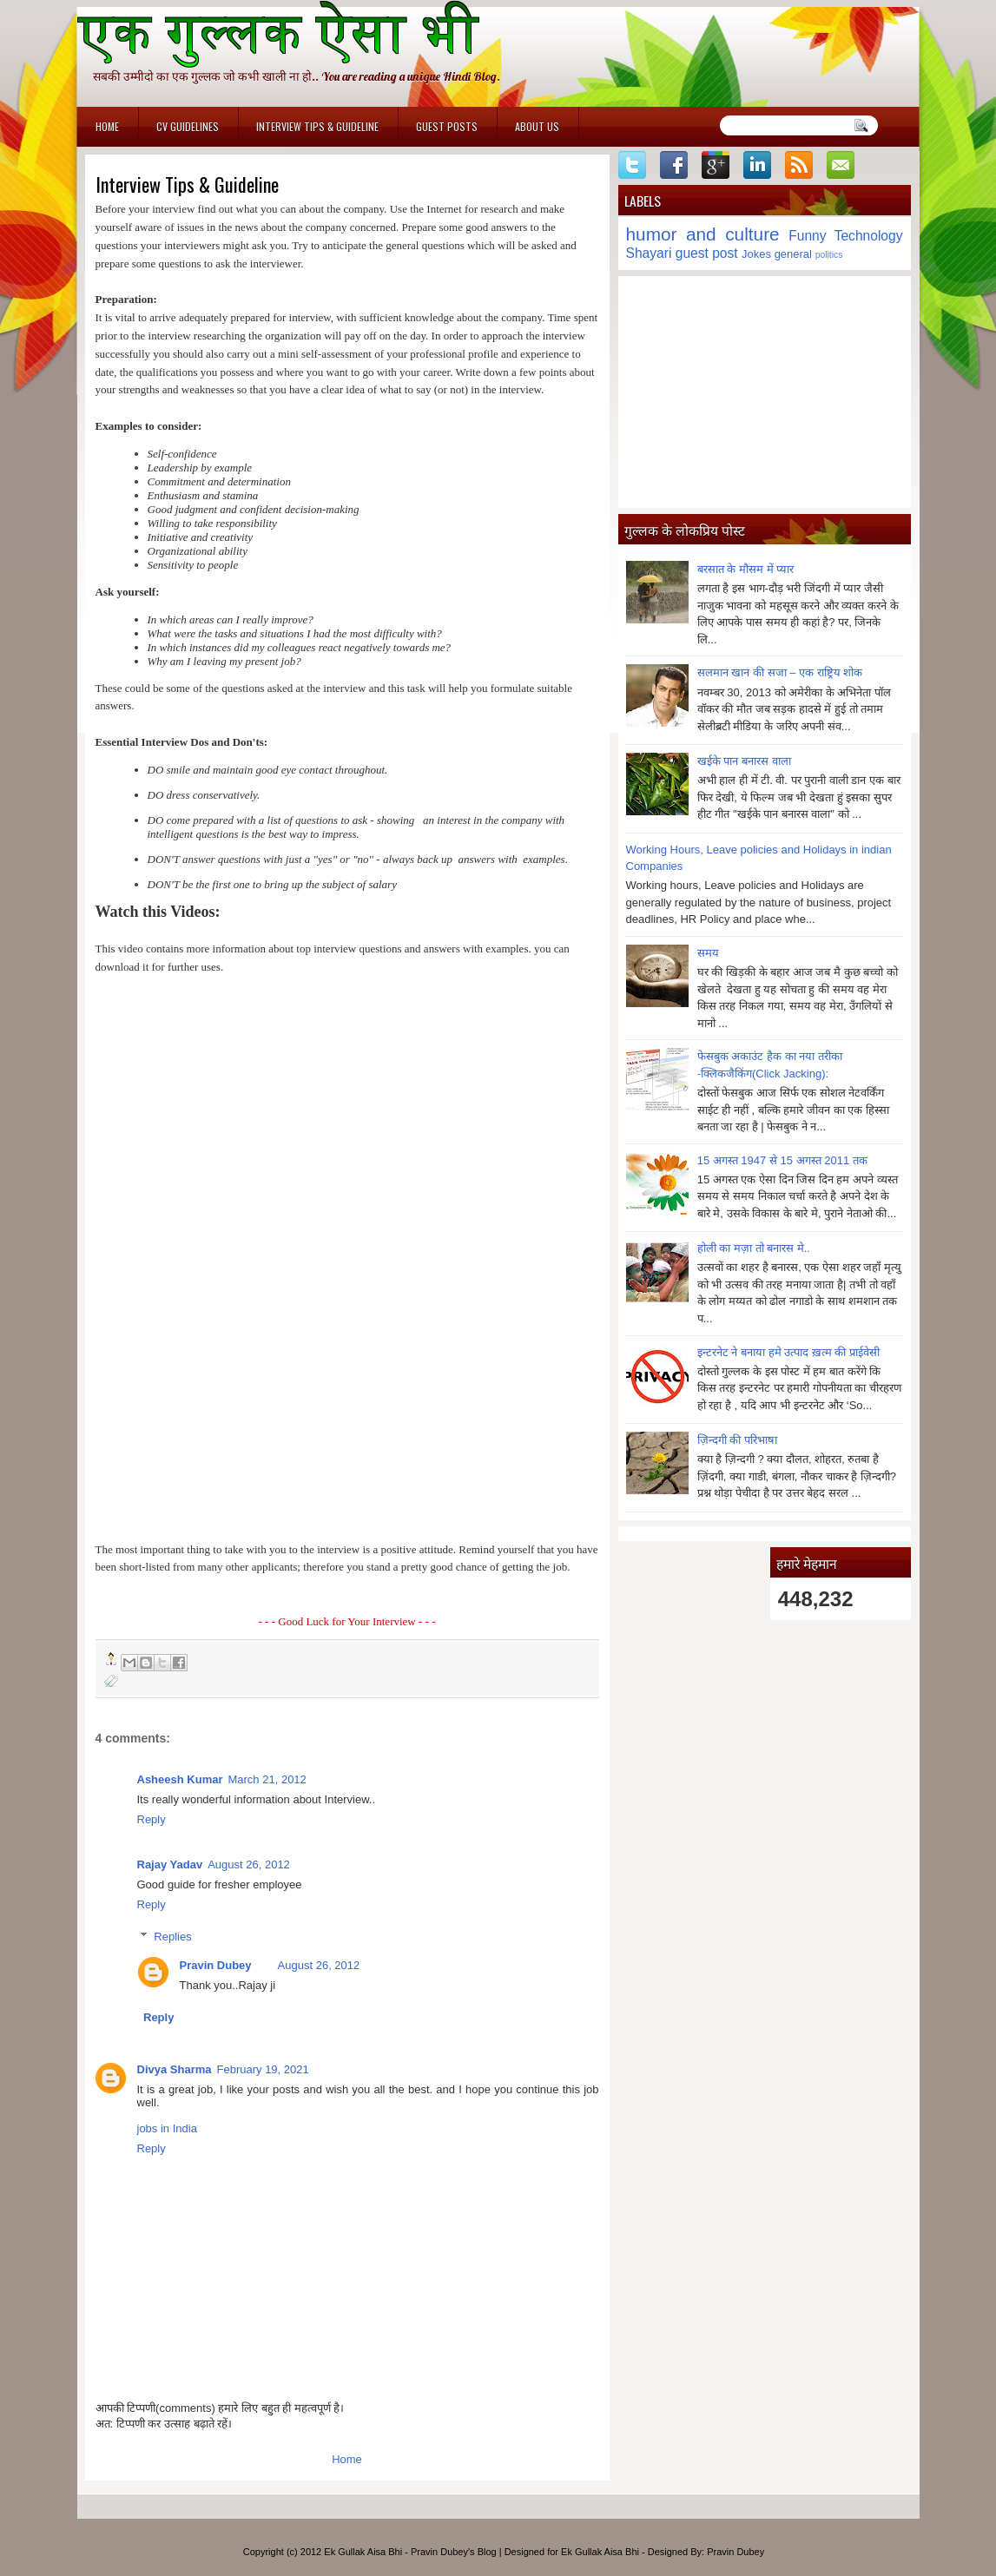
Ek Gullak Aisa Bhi (600, 2551)
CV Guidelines (187, 126)
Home (107, 126)
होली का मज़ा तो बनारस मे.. (753, 1248)
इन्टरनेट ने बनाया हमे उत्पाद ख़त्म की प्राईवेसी (788, 1352)
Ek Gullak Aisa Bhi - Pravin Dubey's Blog (410, 2551)
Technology (868, 235)
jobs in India (167, 2128)
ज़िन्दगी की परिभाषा (737, 1439)
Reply (151, 1819)
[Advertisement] (764, 391)
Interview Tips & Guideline (317, 126)
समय (708, 952)
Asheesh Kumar (180, 1779)
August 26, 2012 (249, 1864)
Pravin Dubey (216, 1965)
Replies (172, 1936)
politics (829, 255)
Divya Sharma (174, 2069)
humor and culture (703, 234)
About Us (537, 126)
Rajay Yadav (170, 1864)
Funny (807, 235)
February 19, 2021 (263, 2069)
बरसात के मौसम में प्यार (745, 569)
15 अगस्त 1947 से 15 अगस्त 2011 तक (782, 1160)
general (793, 253)
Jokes (756, 253)
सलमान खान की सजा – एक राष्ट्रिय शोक (780, 672)
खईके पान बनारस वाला (744, 761)
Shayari (649, 253)
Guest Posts (447, 126)
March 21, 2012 (267, 1779)
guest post (707, 253)
